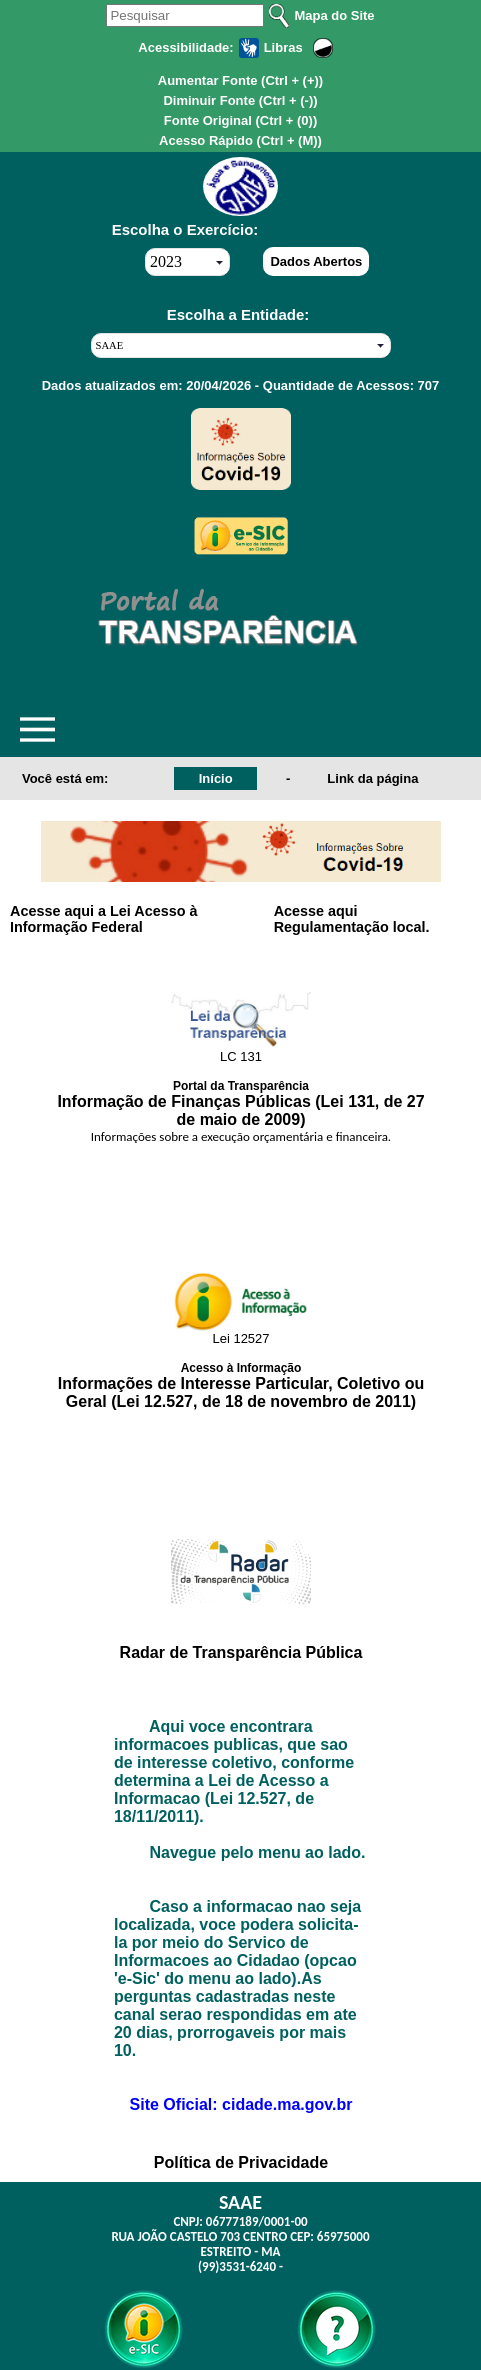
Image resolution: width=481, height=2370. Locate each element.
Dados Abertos (316, 261)
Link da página (372, 778)
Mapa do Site (334, 15)
